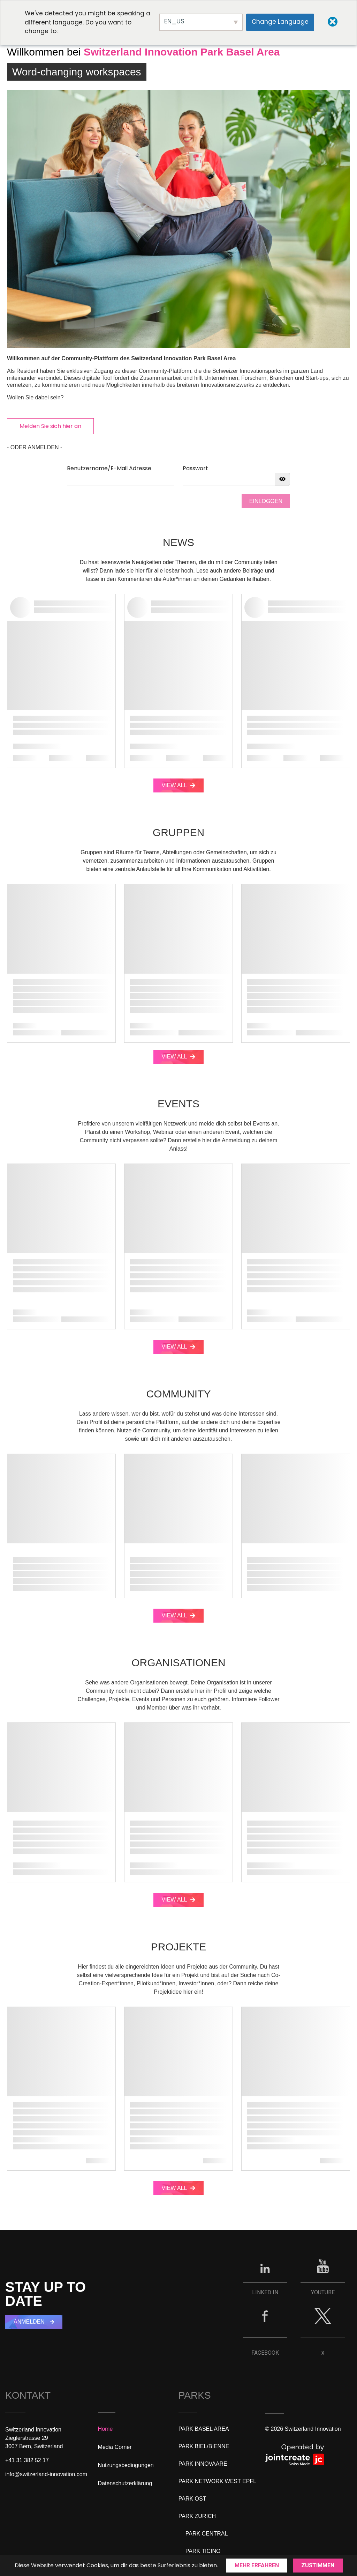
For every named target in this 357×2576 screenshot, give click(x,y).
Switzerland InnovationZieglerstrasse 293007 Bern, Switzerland (34, 2438)
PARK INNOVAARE (202, 2464)
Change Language (280, 21)
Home (105, 2429)
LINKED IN (265, 2292)
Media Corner (115, 2447)
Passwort (195, 468)
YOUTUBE (323, 2292)
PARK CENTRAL (206, 2534)
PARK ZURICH (197, 2516)
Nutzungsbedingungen (126, 2465)
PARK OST (192, 2499)
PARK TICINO (203, 2551)
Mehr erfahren (257, 2565)
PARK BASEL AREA (203, 2429)
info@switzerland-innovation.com (46, 2474)
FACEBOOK (265, 2352)
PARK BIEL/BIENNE (203, 2446)
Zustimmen (317, 2565)
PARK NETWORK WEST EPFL (217, 2481)
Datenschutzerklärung (125, 2483)
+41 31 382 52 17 (27, 2460)
